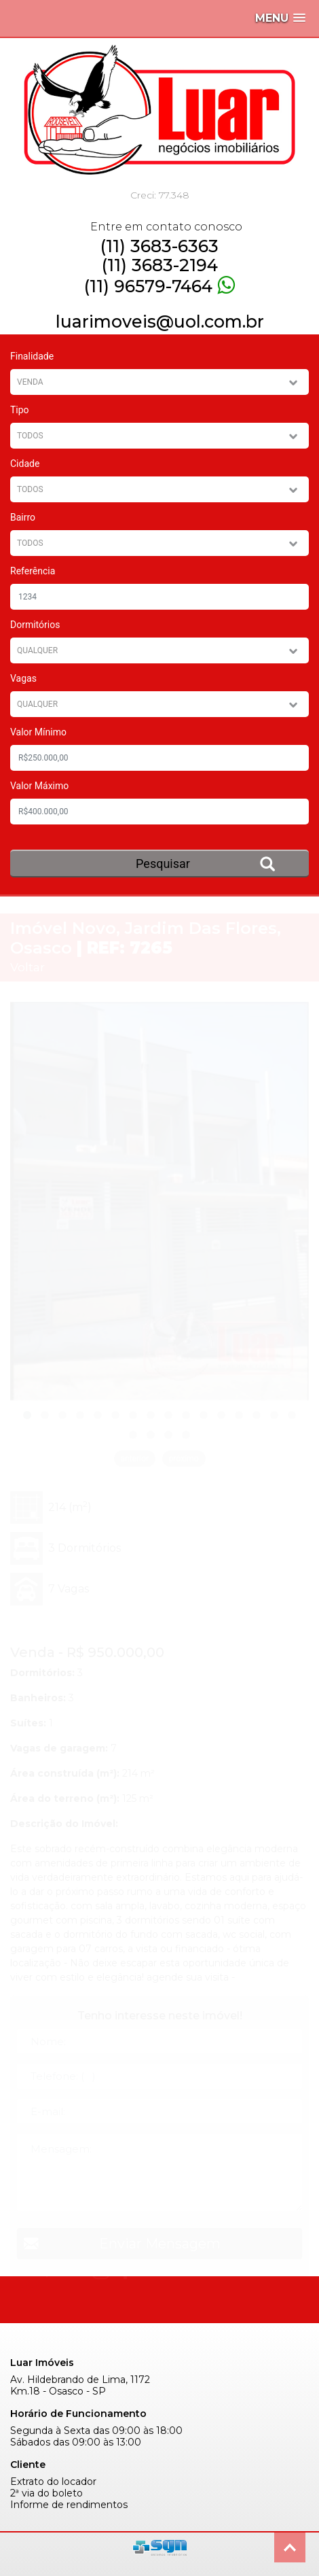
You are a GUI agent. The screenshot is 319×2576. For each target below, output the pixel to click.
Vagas (23, 678)
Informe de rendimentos (69, 2505)
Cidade (24, 463)
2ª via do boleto (46, 2493)
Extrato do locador (53, 2482)
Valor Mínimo (38, 732)
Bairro (22, 517)
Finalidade (32, 356)
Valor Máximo (39, 785)
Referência (32, 570)
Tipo (19, 409)
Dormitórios (35, 624)
